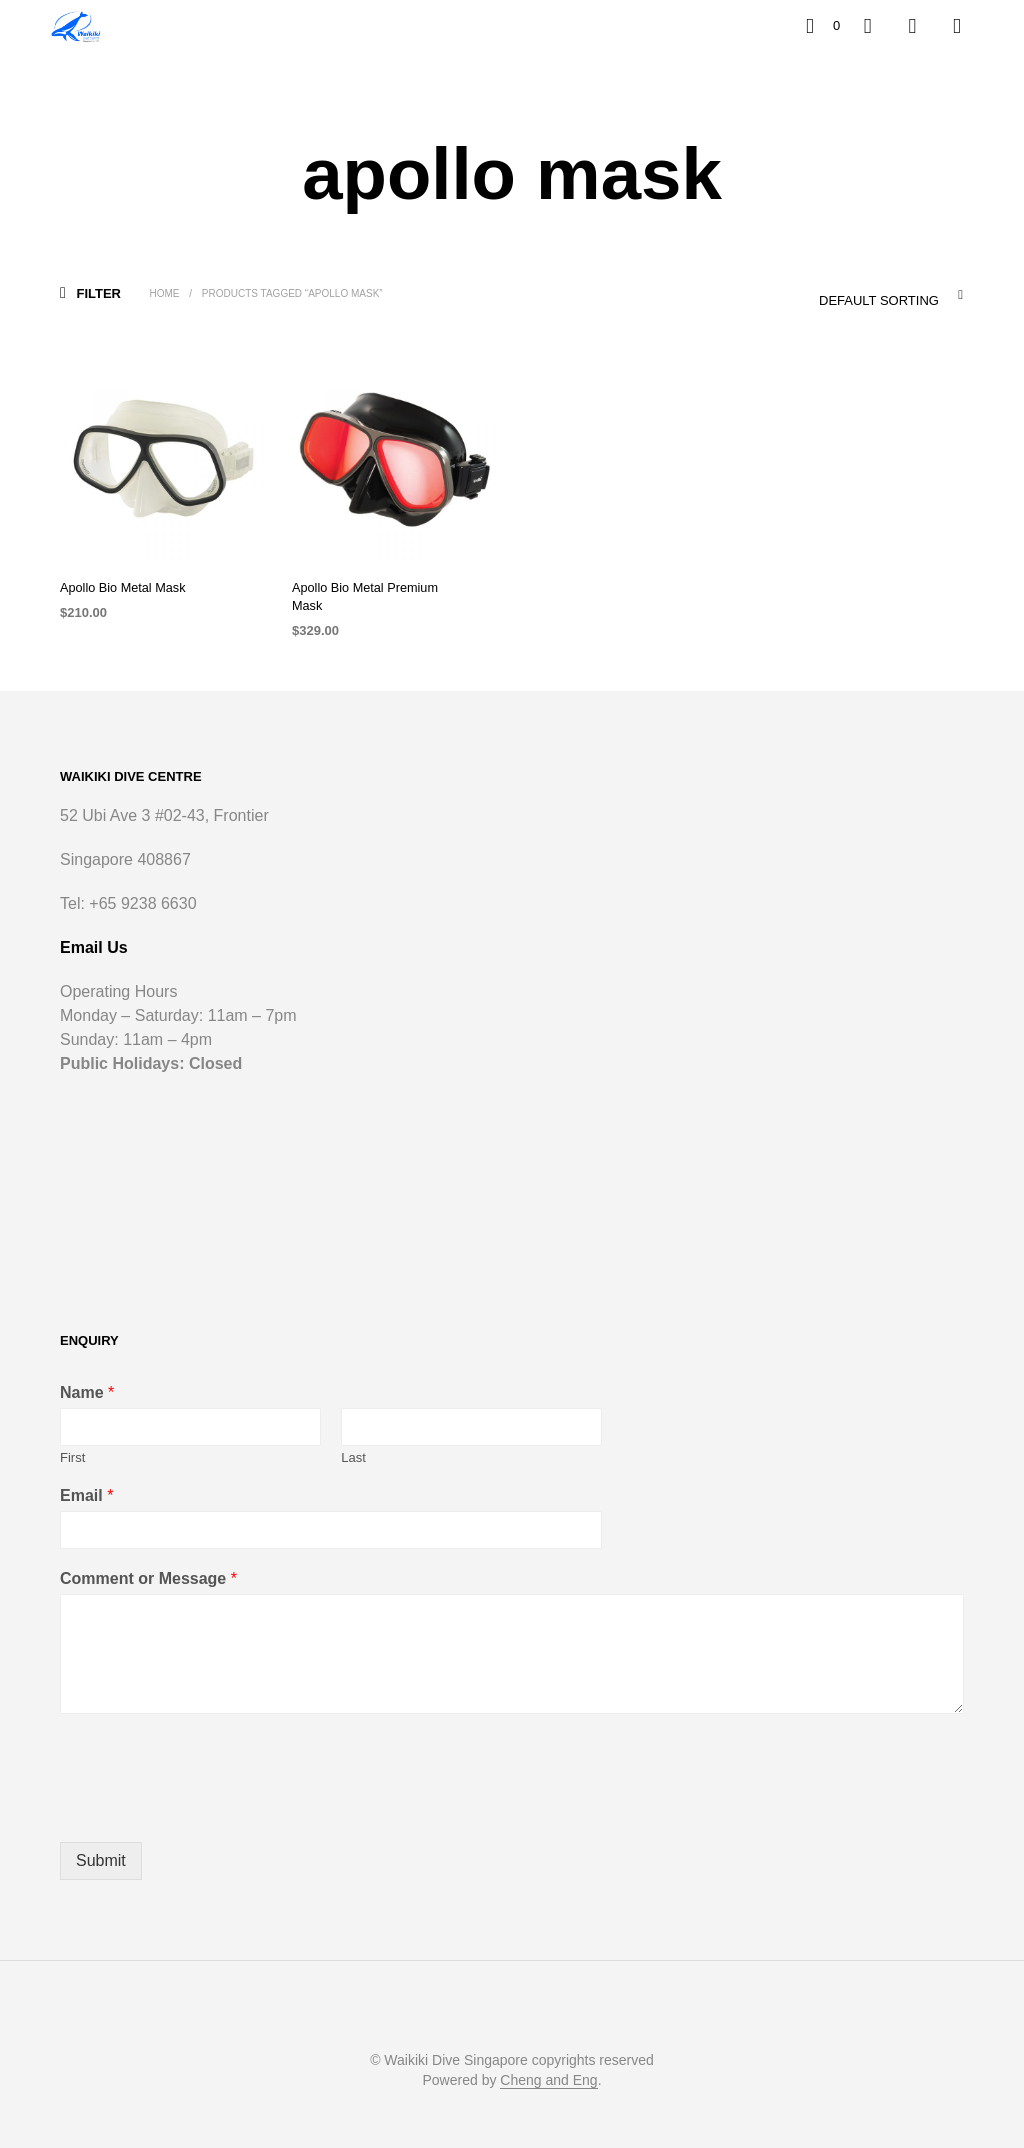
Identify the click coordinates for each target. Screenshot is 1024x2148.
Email (86, 1478)
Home (165, 293)
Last (353, 1439)
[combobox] (849, 295)
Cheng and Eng (548, 2062)
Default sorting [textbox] (878, 300)
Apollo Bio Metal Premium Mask (377, 588)
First (72, 1439)
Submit (101, 1842)
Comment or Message (148, 1561)
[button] (823, 26)
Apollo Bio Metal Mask (119, 588)
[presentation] (212, 1791)
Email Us (94, 929)
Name (87, 1374)
